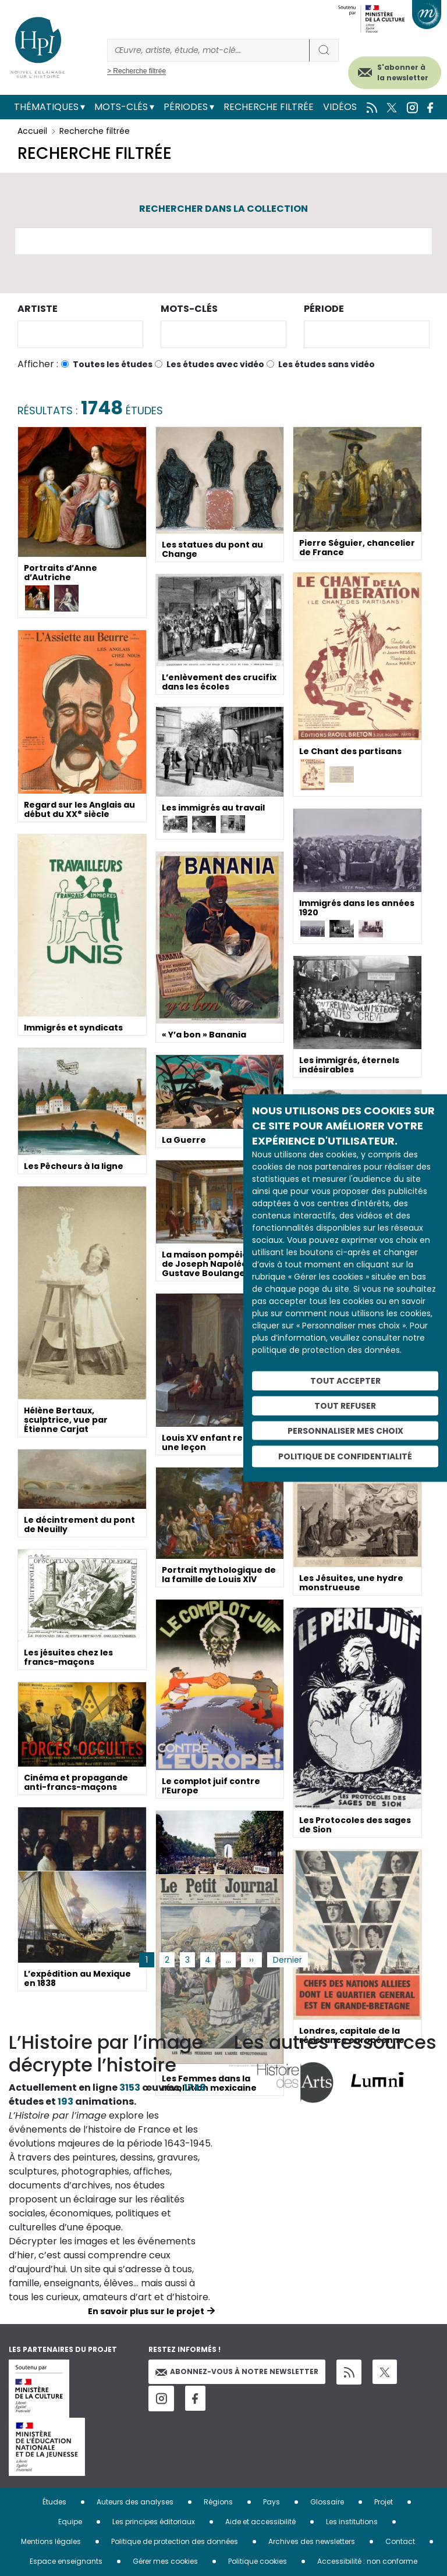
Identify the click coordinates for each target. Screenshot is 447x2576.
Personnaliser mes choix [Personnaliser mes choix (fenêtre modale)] (345, 1430)
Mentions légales (51, 2541)
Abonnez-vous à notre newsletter (236, 2371)
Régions (218, 2502)
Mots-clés (121, 106)
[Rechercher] (208, 50)
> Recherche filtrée (136, 71)
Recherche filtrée (269, 106)
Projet (383, 2502)
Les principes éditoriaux (153, 2522)
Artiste (37, 308)
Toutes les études (112, 364)
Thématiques (46, 106)
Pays (271, 2502)
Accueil (32, 131)
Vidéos (340, 106)
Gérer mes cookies (165, 2561)
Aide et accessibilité (260, 2522)
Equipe (70, 2522)
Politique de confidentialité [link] (345, 1456)
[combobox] (80, 334)
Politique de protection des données (174, 2541)
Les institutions (352, 2522)
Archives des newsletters (311, 2541)
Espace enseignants (66, 2561)
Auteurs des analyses (135, 2502)
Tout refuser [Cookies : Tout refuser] (345, 1405)
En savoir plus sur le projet (146, 2311)
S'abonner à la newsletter (402, 72)
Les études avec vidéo (215, 364)
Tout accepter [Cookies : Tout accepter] (345, 1381)
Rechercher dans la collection (223, 208)
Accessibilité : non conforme (367, 2561)
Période (324, 308)
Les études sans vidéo (326, 364)
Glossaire (327, 2502)
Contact (400, 2541)
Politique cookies (257, 2561)
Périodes (186, 106)
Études (54, 2502)
